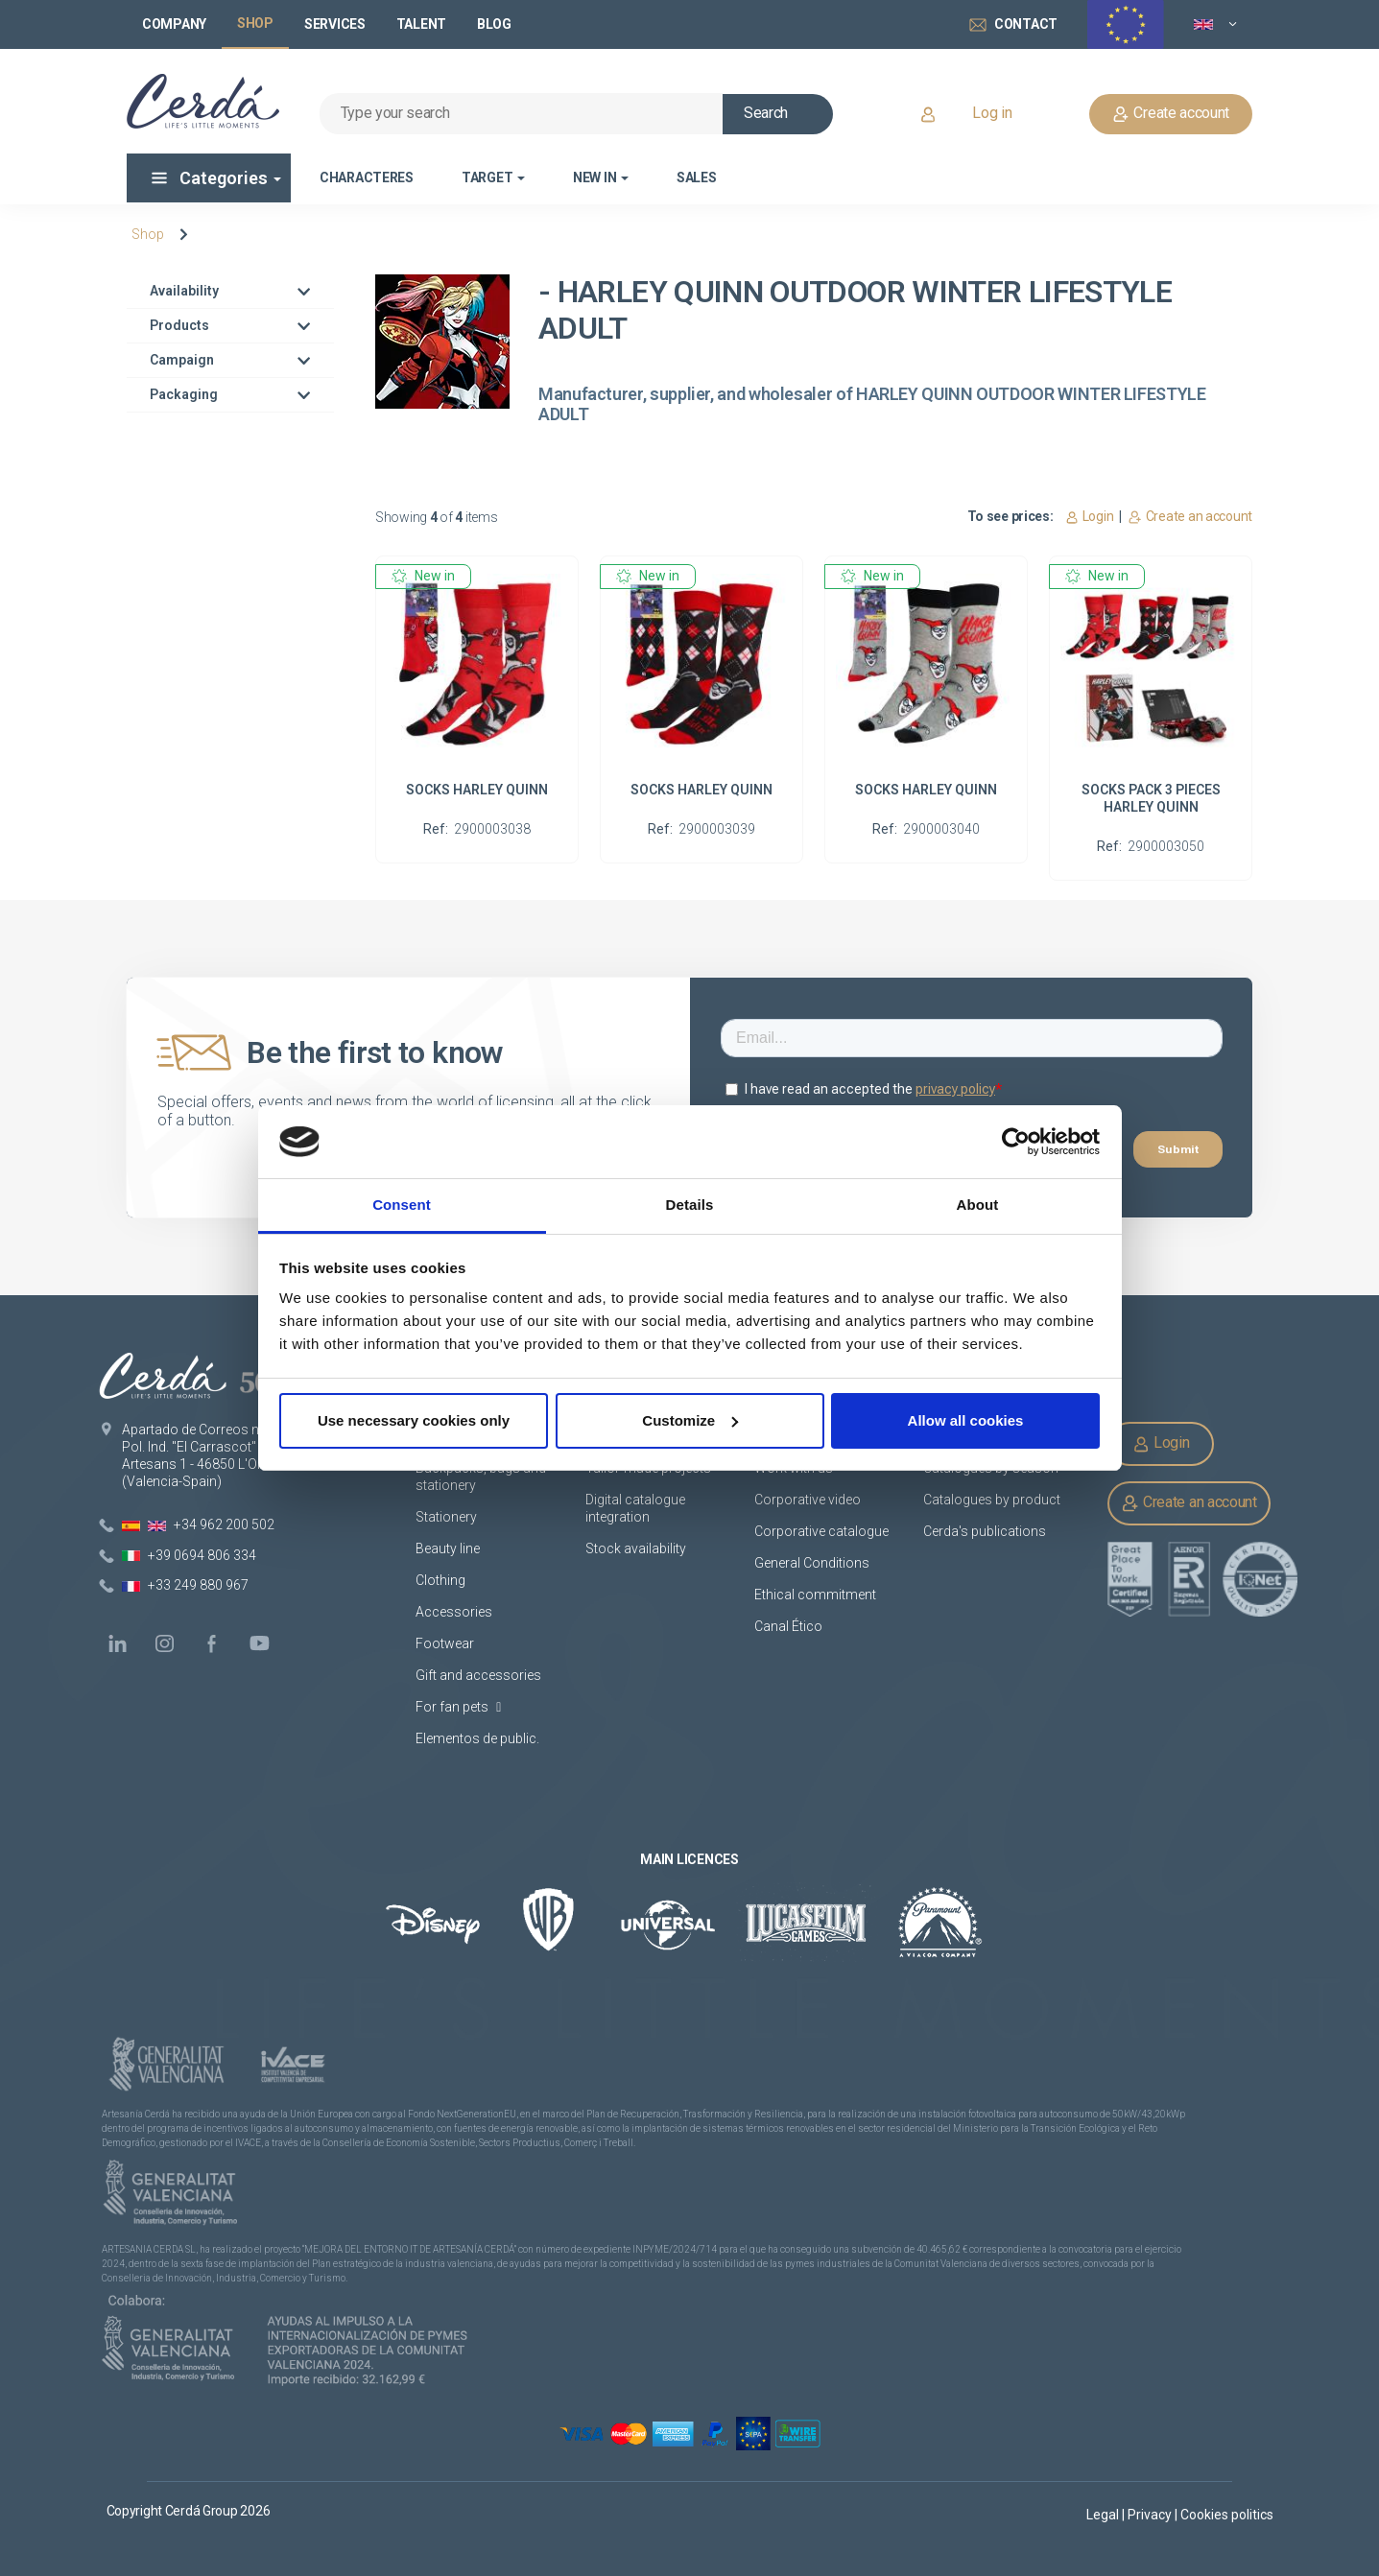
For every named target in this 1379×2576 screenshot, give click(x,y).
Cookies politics (1226, 2514)
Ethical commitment (815, 1594)
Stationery (446, 1516)
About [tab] (978, 1204)
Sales (697, 177)
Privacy (1151, 2514)
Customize (690, 1420)
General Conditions (811, 1563)
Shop (147, 234)
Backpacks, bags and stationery (481, 1476)
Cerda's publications (984, 1531)
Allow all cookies (966, 1420)
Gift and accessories (478, 1675)
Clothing (440, 1580)
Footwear (445, 1643)
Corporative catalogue (821, 1531)
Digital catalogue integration (635, 1508)
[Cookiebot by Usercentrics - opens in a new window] (1016, 1141)
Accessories (454, 1611)
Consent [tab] (401, 1204)
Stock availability (635, 1548)
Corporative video (807, 1499)
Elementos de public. (477, 1738)
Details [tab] (690, 1204)
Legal (1104, 2514)
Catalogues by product (991, 1499)
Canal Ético (788, 1626)
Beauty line (448, 1548)
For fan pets (458, 1706)
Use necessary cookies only (414, 1420)
